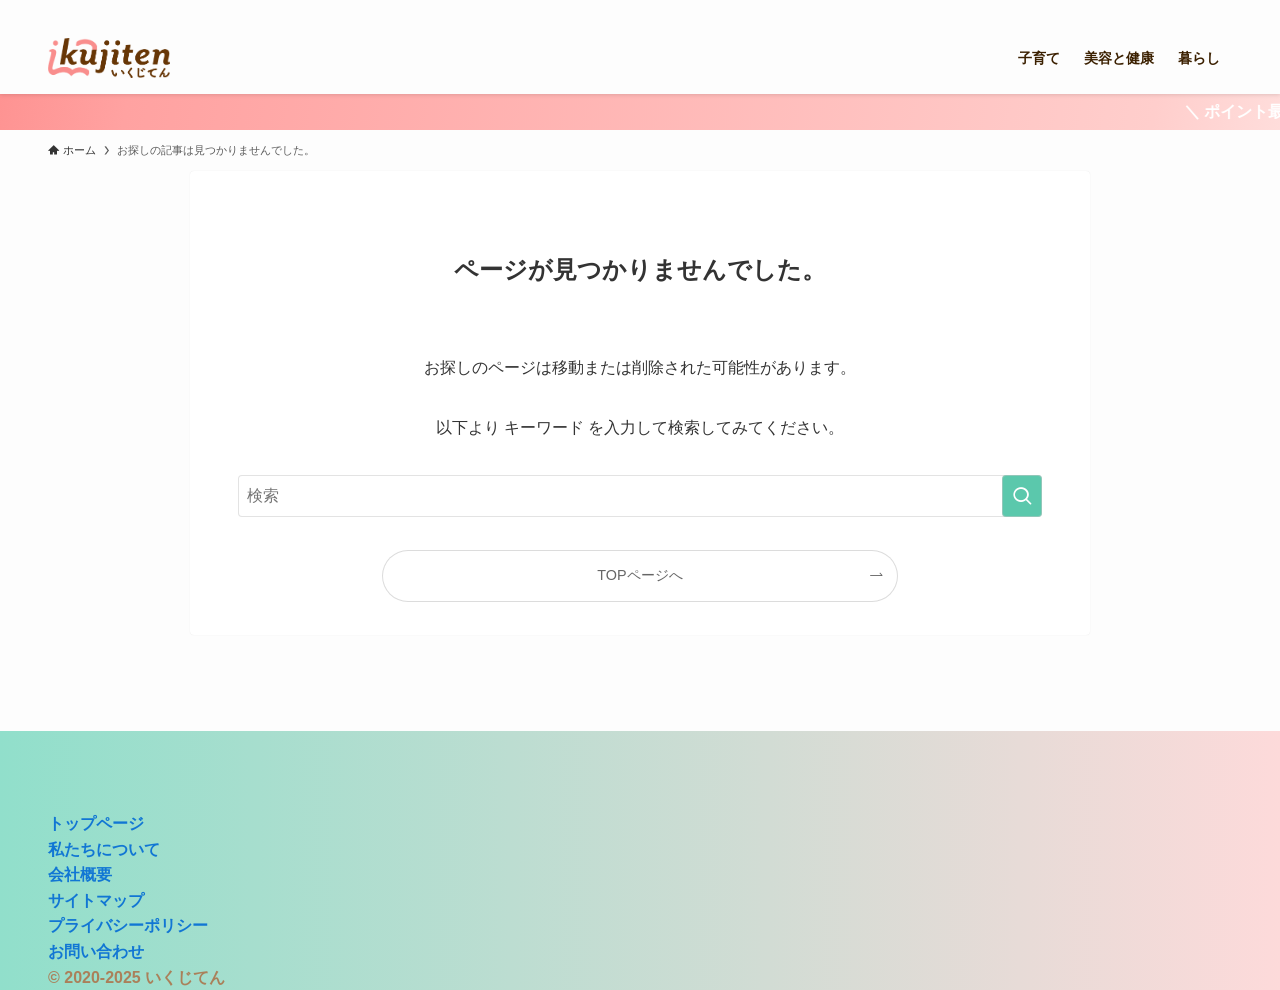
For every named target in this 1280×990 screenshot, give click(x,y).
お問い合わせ (96, 951)
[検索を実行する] (1022, 496)
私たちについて (104, 849)
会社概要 (80, 874)
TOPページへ (639, 575)
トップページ (96, 823)
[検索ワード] (640, 496)
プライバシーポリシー (128, 925)
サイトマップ (96, 900)
